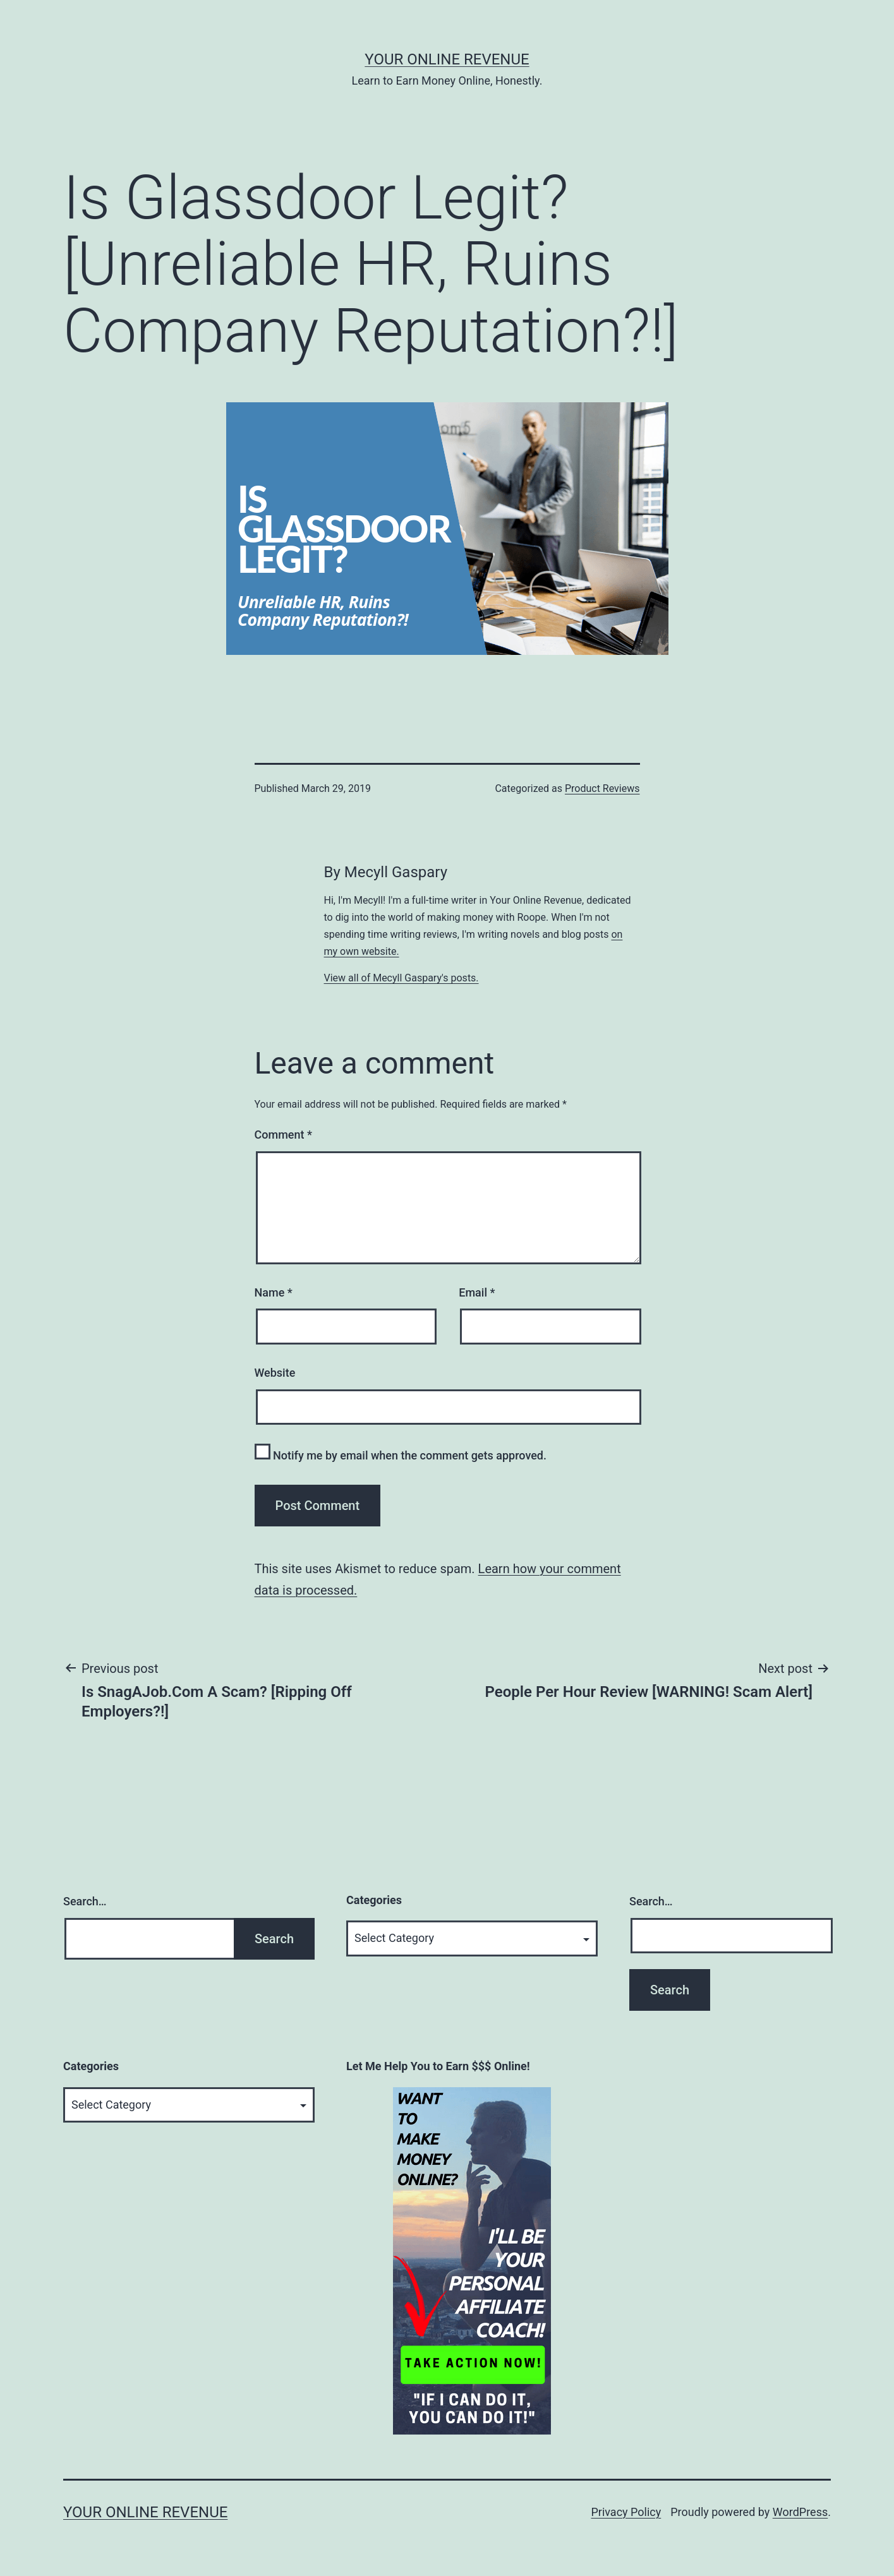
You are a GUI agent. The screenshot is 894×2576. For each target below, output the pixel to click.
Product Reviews (602, 788)
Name (274, 1292)
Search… (85, 1901)
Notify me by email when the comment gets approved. (401, 1453)
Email (477, 1292)
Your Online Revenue (447, 59)
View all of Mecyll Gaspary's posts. (401, 978)
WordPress (800, 2512)
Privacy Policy (626, 2512)
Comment (283, 1134)
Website (275, 1372)
